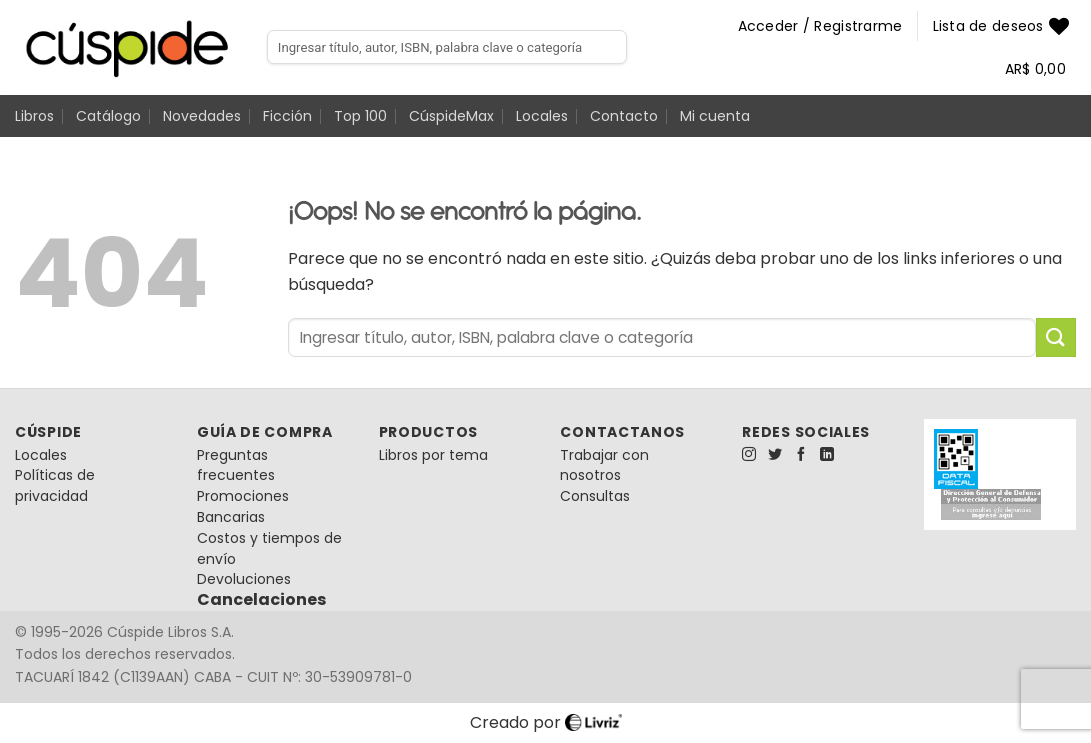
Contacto (624, 116)
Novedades (202, 116)
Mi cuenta (715, 116)
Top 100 (360, 116)
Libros (34, 116)
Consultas (595, 496)
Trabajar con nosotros (604, 465)
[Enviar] (1056, 337)
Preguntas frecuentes (236, 465)
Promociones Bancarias (243, 506)
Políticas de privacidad (55, 485)
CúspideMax (451, 116)
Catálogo (108, 116)
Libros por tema (433, 455)
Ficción (287, 116)
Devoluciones (244, 579)
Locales (542, 116)
